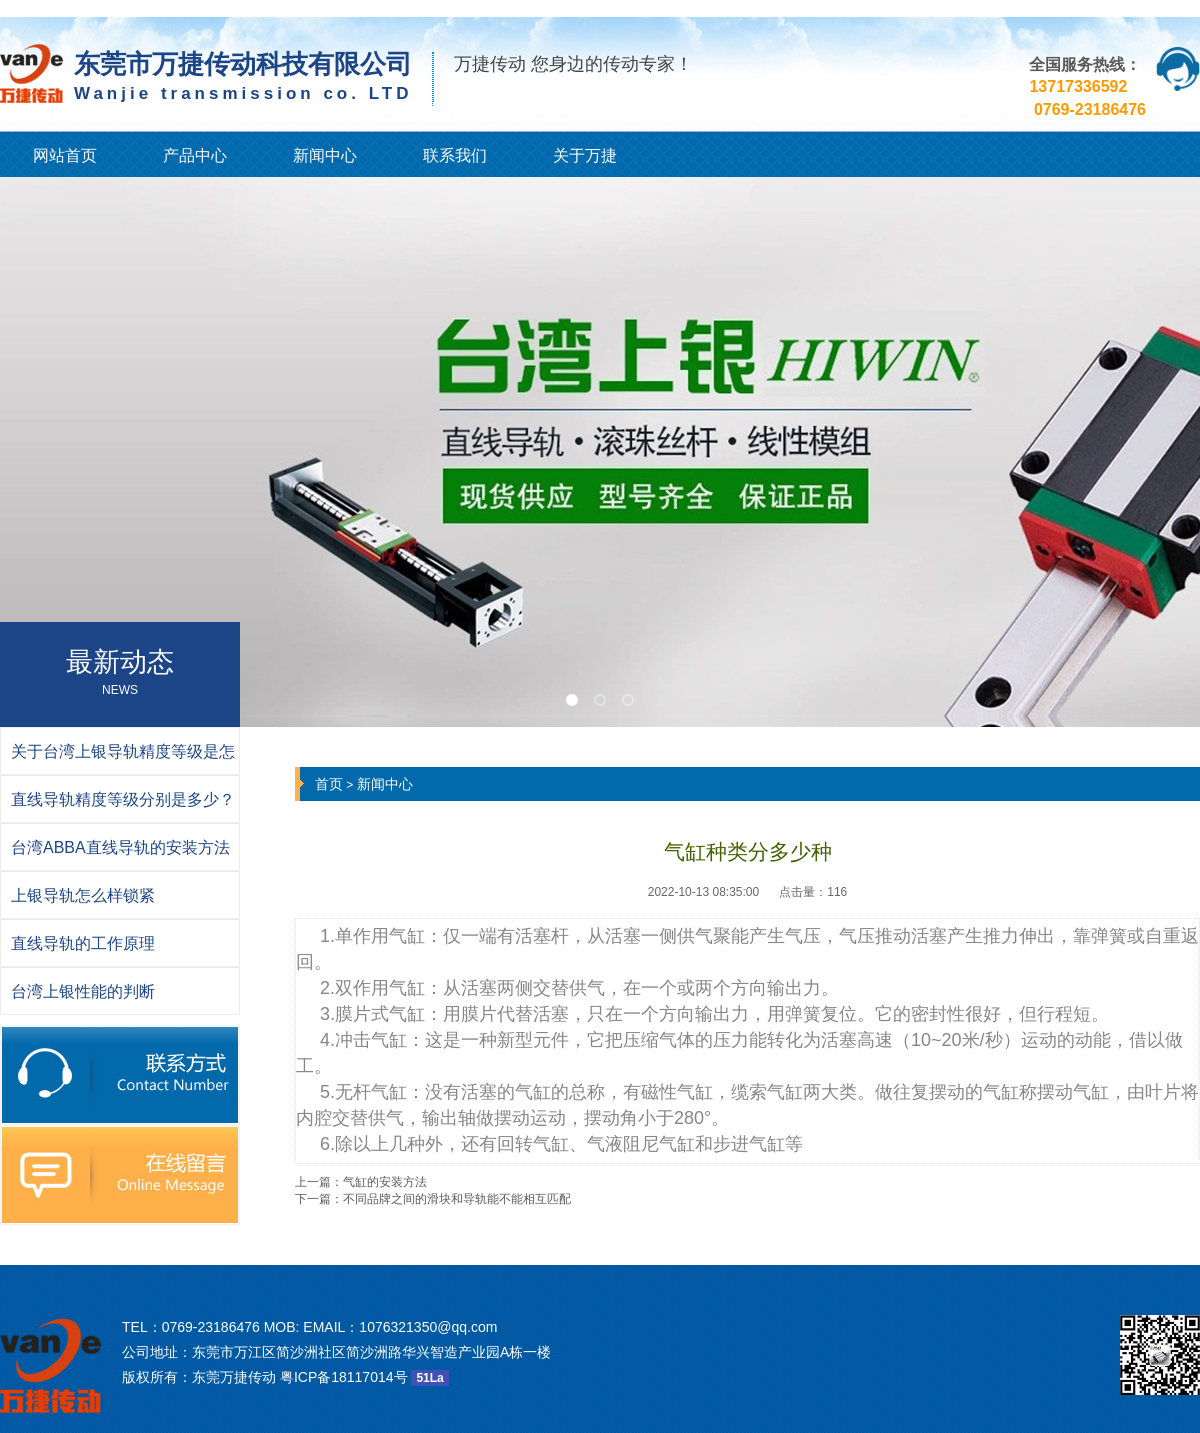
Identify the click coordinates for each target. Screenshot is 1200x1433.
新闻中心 (325, 155)
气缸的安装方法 (385, 1182)
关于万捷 (585, 155)
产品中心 (195, 155)
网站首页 (65, 155)
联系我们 (455, 155)
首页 (329, 784)
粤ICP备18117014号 (344, 1377)
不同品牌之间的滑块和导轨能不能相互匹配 (457, 1199)
